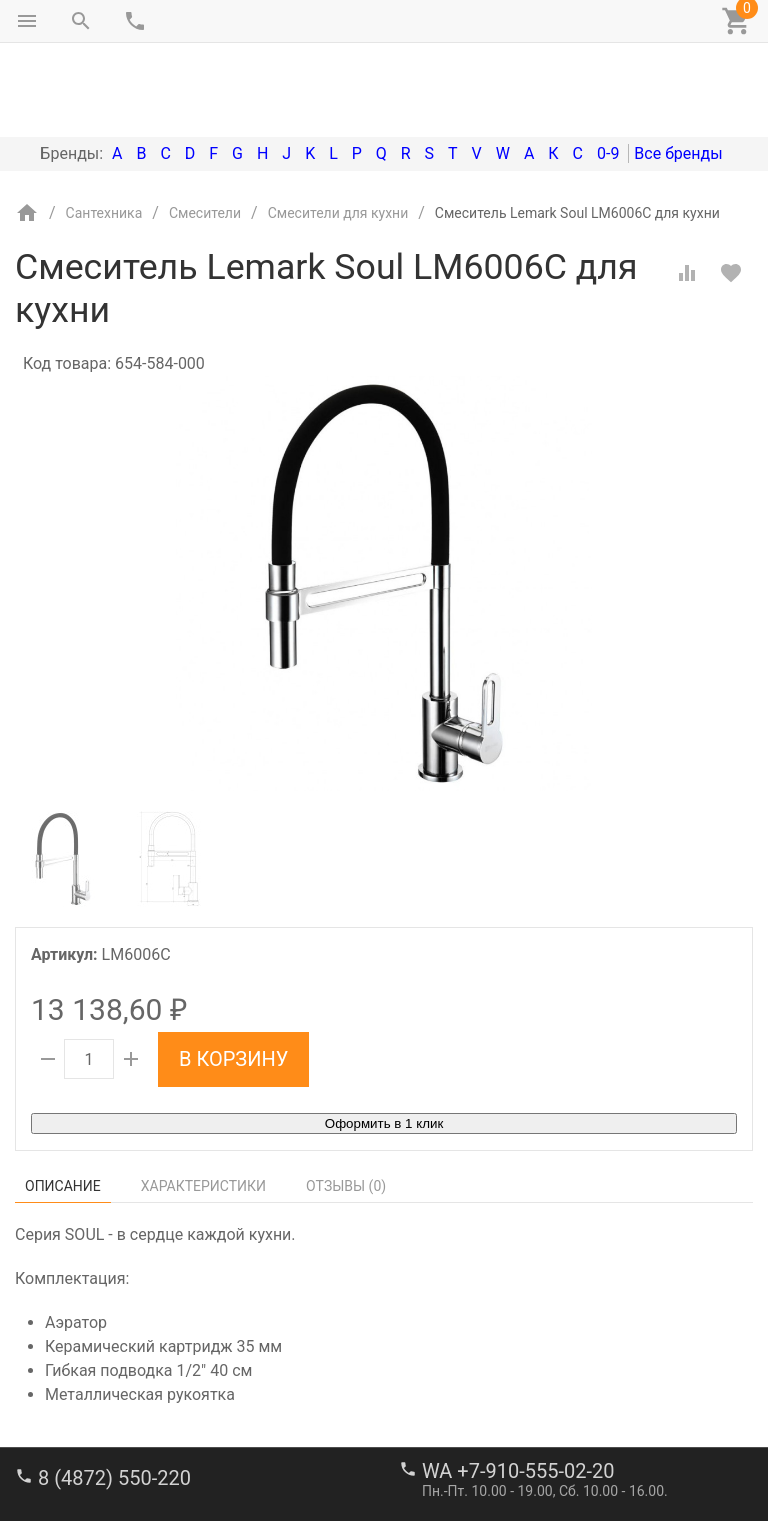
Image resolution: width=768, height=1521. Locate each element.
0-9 (608, 69)
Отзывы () (346, 1102)
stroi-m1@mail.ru (91, 1456)
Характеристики (203, 1102)
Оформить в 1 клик (384, 1039)
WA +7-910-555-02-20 (518, 1387)
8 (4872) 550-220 (114, 1394)
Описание (63, 1102)
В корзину (233, 975)
